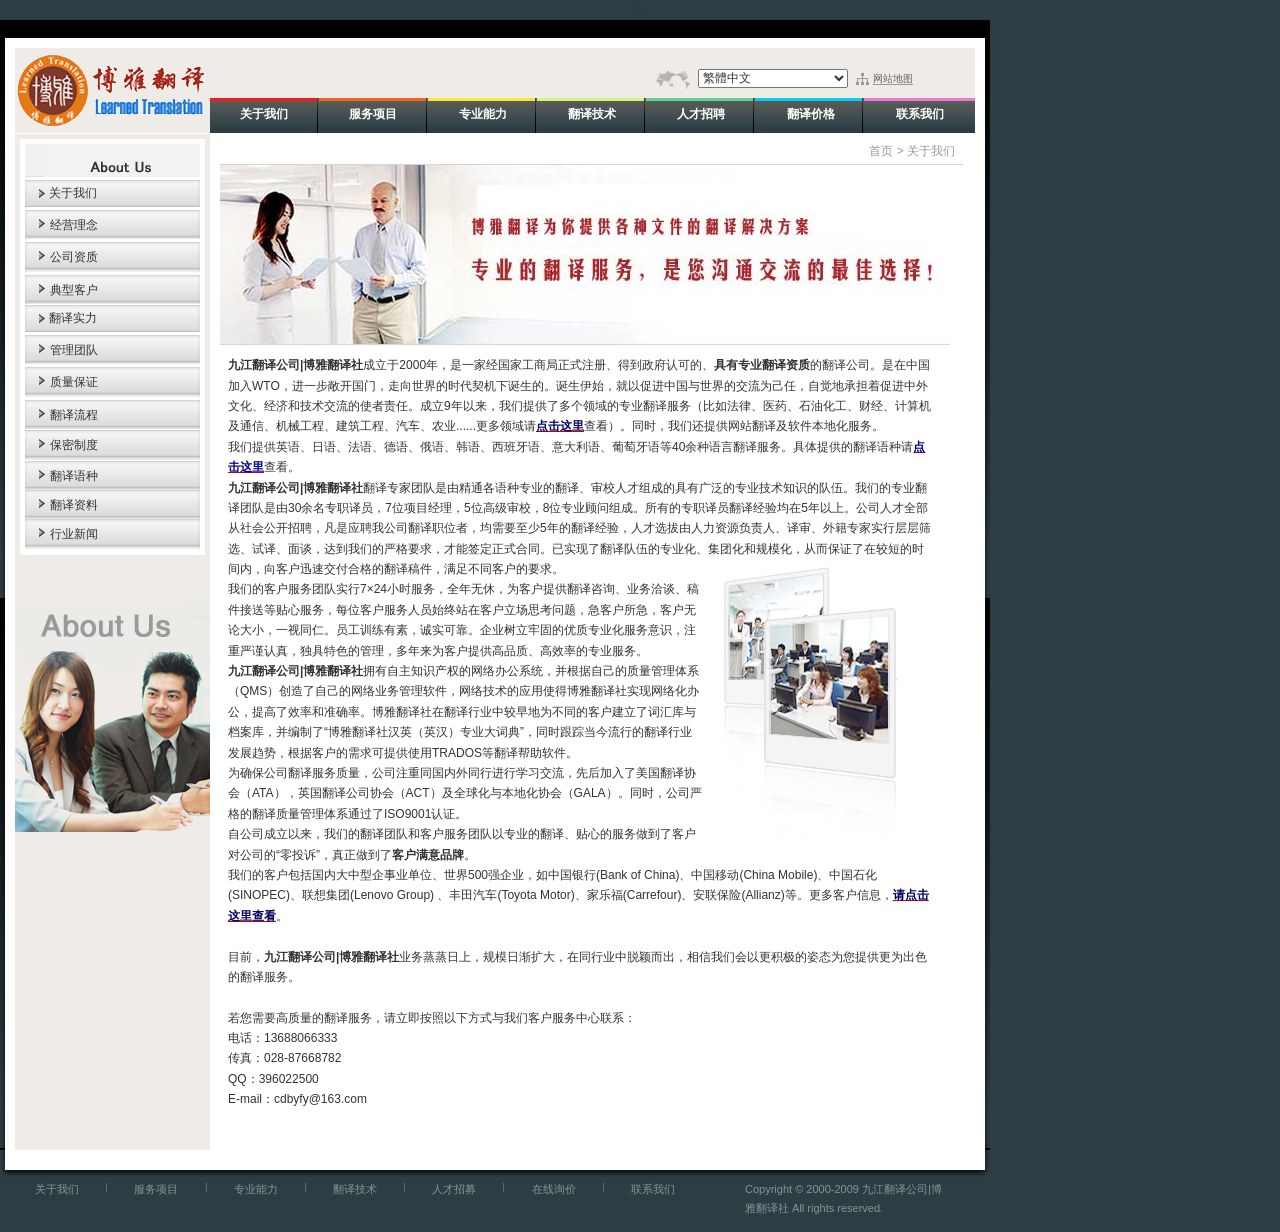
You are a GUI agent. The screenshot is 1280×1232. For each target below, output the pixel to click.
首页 (881, 151)
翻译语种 (74, 476)
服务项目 (156, 1189)
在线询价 (554, 1189)
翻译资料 (74, 505)
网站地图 (893, 78)
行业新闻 (74, 534)
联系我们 (653, 1189)
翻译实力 (73, 318)
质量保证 (74, 382)
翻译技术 (355, 1189)
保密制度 (74, 445)
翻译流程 (74, 415)
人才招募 (454, 1189)
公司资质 (74, 257)
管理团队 (74, 350)
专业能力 (256, 1189)
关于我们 (73, 193)
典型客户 (74, 290)
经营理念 (74, 225)
